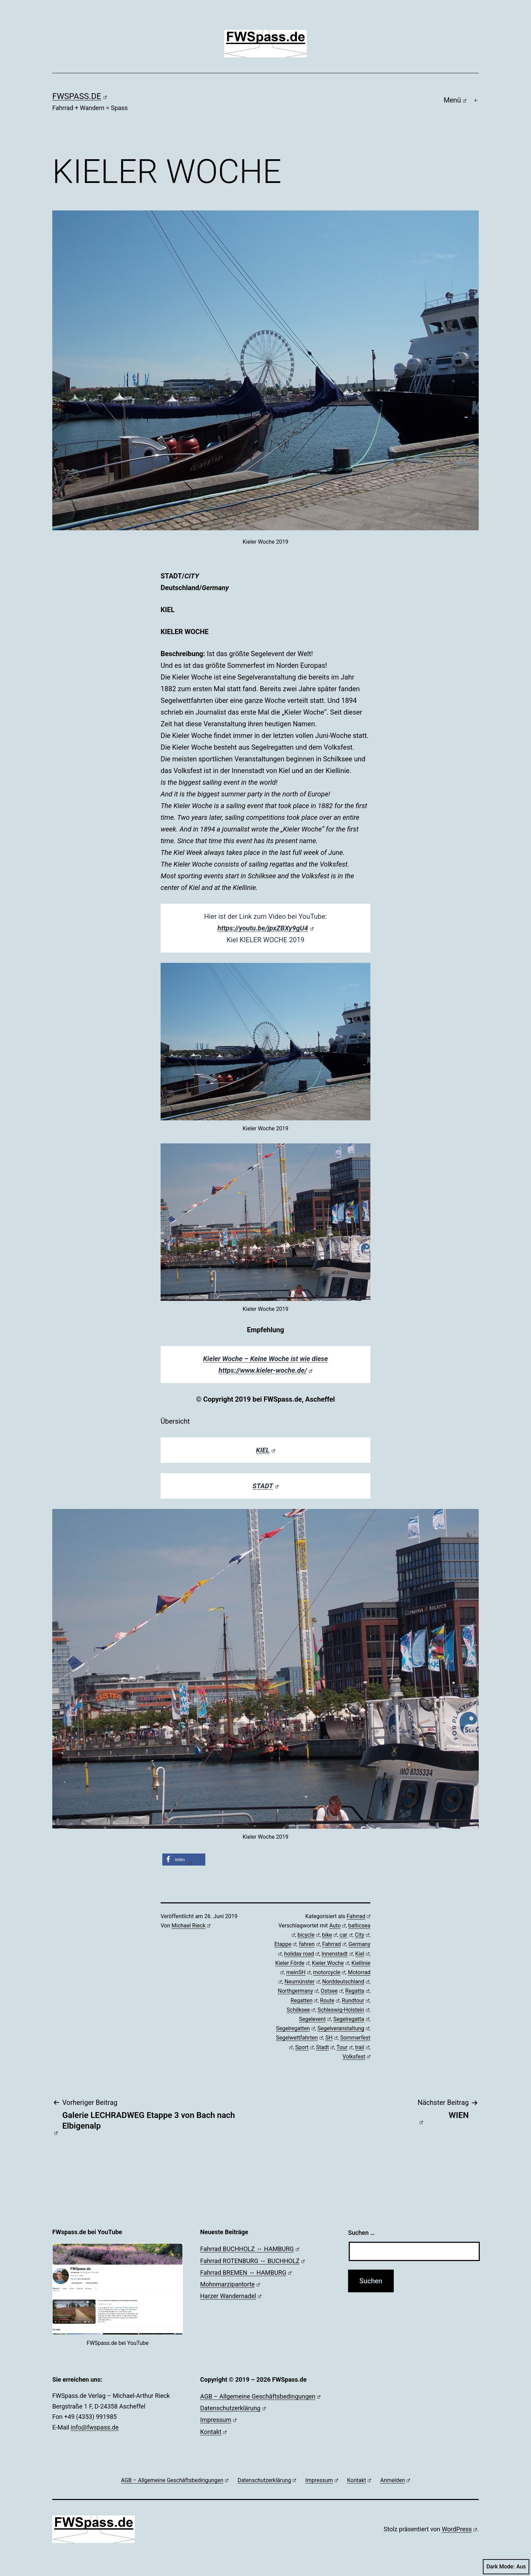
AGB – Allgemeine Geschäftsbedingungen (260, 2396)
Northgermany (298, 1991)
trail (362, 2047)
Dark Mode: (506, 2567)
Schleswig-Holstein (343, 2010)
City (362, 1935)
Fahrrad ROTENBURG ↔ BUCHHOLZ (252, 2260)
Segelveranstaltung (343, 2028)
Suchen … (361, 2232)
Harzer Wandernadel (230, 2296)
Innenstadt (337, 1953)
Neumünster (302, 1981)
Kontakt (213, 2431)
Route (329, 2000)
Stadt (325, 2047)
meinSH (298, 1972)
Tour (344, 2047)
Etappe (285, 1944)
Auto (337, 1925)
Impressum (218, 2419)
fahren (309, 1944)
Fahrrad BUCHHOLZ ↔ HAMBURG (249, 2248)
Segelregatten (295, 2028)
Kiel (362, 1953)
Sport (304, 2047)
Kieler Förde (292, 1963)
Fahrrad (358, 1916)
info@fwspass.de (95, 2427)
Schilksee (301, 2010)
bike (329, 1935)
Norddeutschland (345, 1981)
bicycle (308, 1935)
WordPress (459, 2529)
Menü (455, 100)
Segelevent (315, 2019)
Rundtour (355, 2000)
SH (331, 2037)
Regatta (357, 1991)
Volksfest (356, 2056)
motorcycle (329, 1972)
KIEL (265, 1450)
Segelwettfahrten (299, 2037)
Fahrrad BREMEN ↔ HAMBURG (246, 2272)
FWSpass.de (79, 96)
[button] (183, 1860)
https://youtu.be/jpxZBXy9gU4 (265, 928)
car (346, 1935)
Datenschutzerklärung (233, 2408)
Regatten (304, 2000)
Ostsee (332, 1991)
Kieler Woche (330, 1963)
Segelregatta (351, 2019)
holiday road (301, 1953)
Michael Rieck (191, 1925)
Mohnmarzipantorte (230, 2284)
